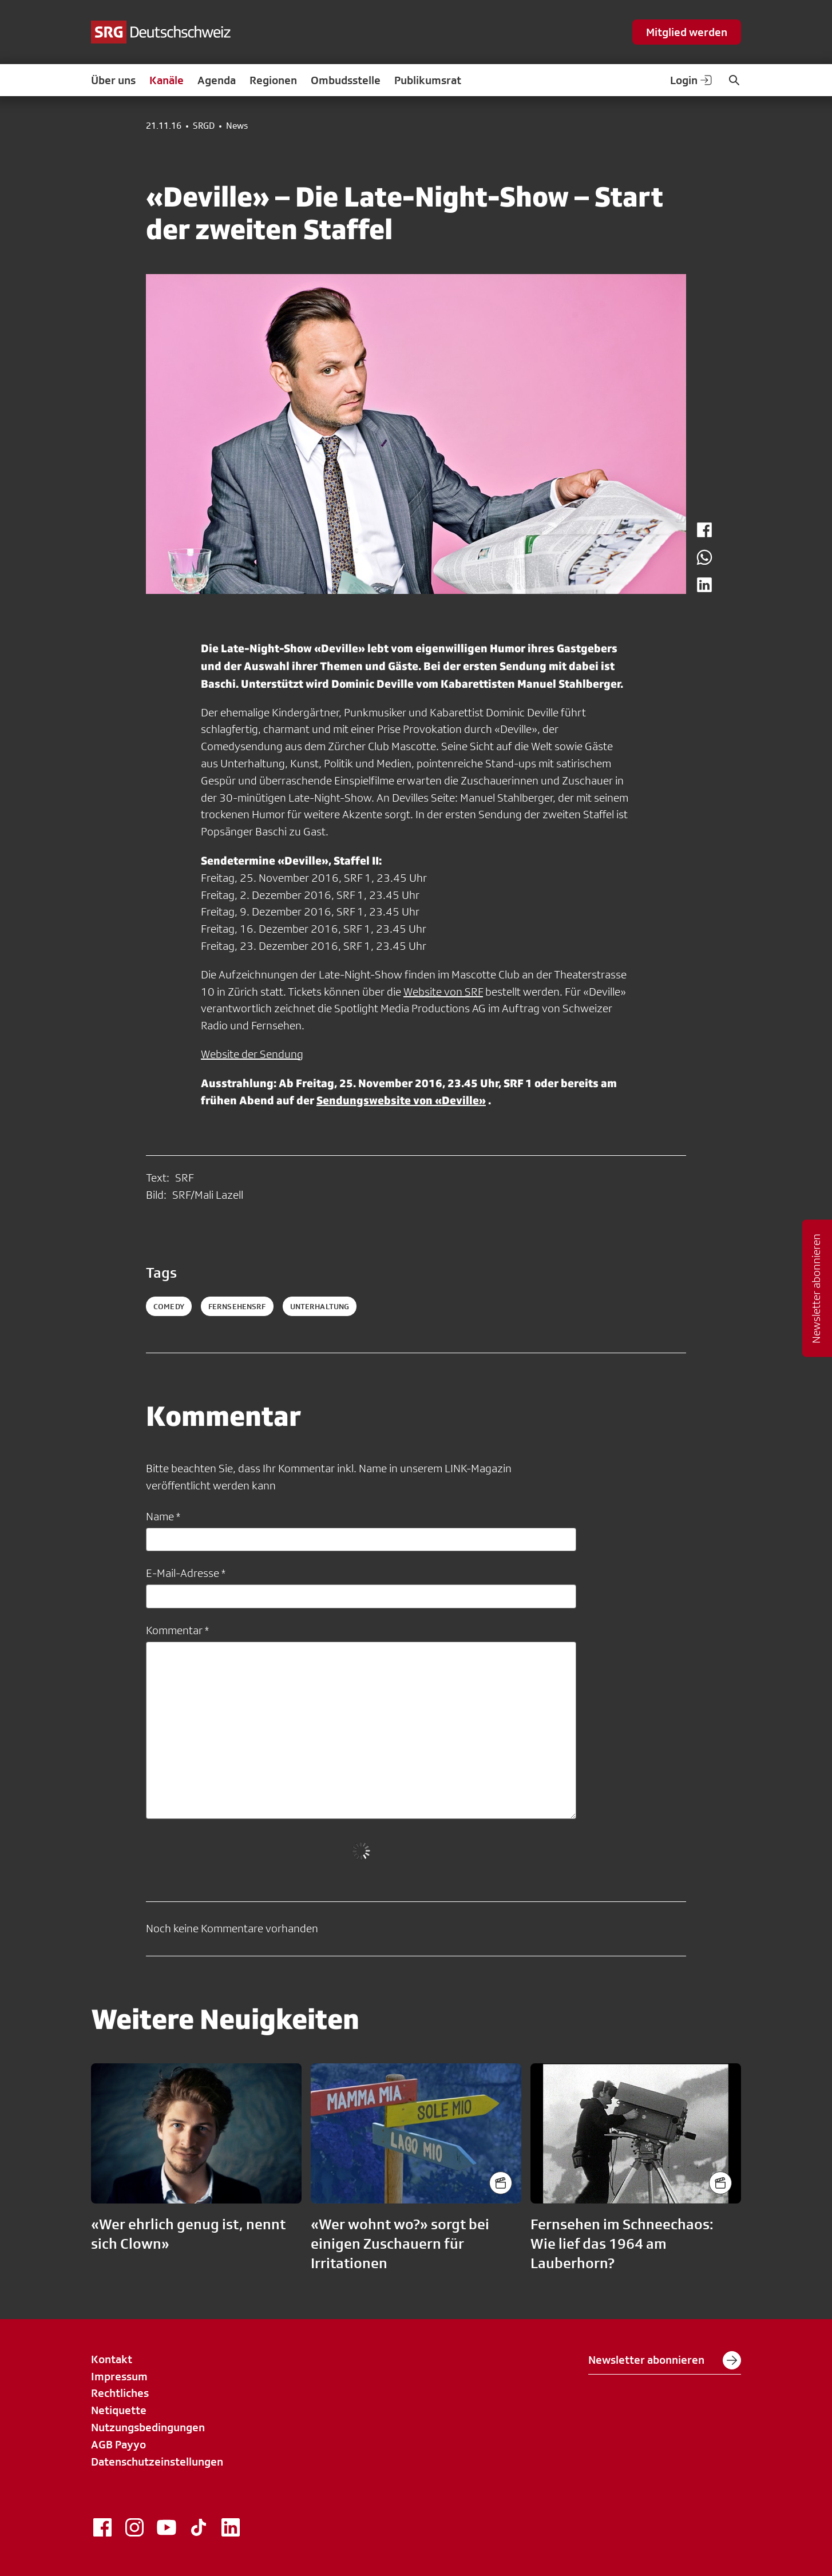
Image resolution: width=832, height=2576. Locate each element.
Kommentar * (177, 1630)
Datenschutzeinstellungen (157, 2461)
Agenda (216, 80)
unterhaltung (320, 1306)
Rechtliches (120, 2393)
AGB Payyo (118, 2444)
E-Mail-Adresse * (185, 1573)
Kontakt (111, 2359)
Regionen (273, 80)
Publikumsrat (427, 80)
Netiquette (118, 2410)
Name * (163, 1516)
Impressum (119, 2376)
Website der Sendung (252, 1054)
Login (692, 80)
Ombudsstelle (346, 80)
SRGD (204, 126)
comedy (168, 1306)
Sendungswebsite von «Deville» (401, 1100)
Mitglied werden (686, 32)
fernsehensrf (237, 1306)
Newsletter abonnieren (664, 2360)
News (237, 126)
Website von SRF (443, 991)
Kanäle (166, 80)
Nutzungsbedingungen (148, 2427)
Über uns (113, 80)
